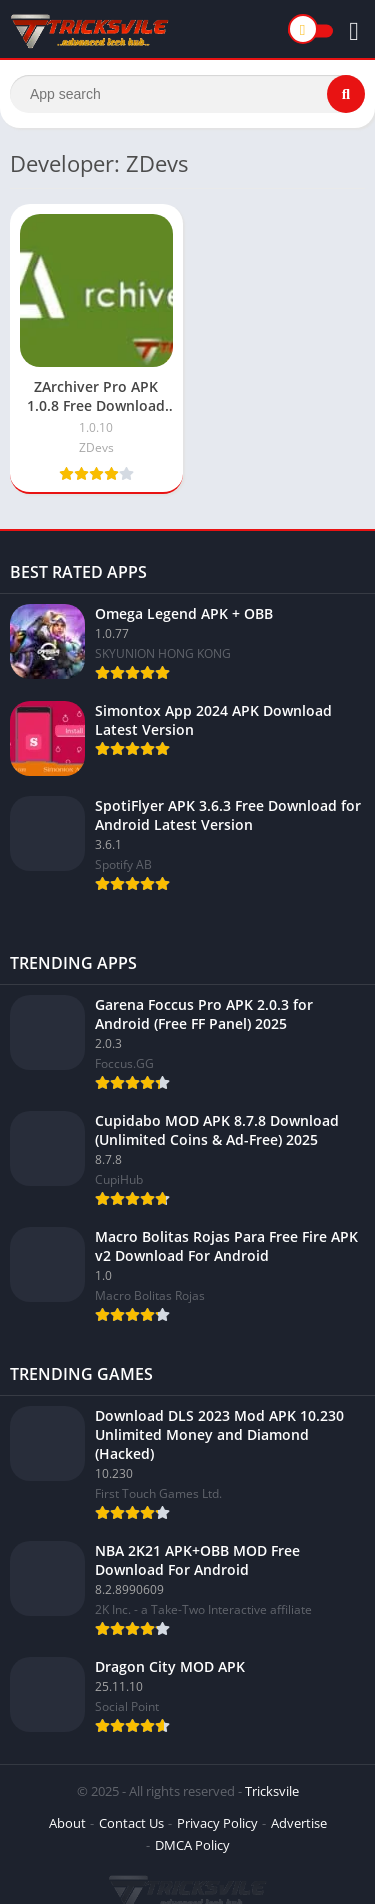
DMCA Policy (192, 1845)
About (67, 1823)
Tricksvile (272, 1791)
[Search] (187, 94)
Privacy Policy (217, 1823)
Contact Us (131, 1823)
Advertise (299, 1823)
